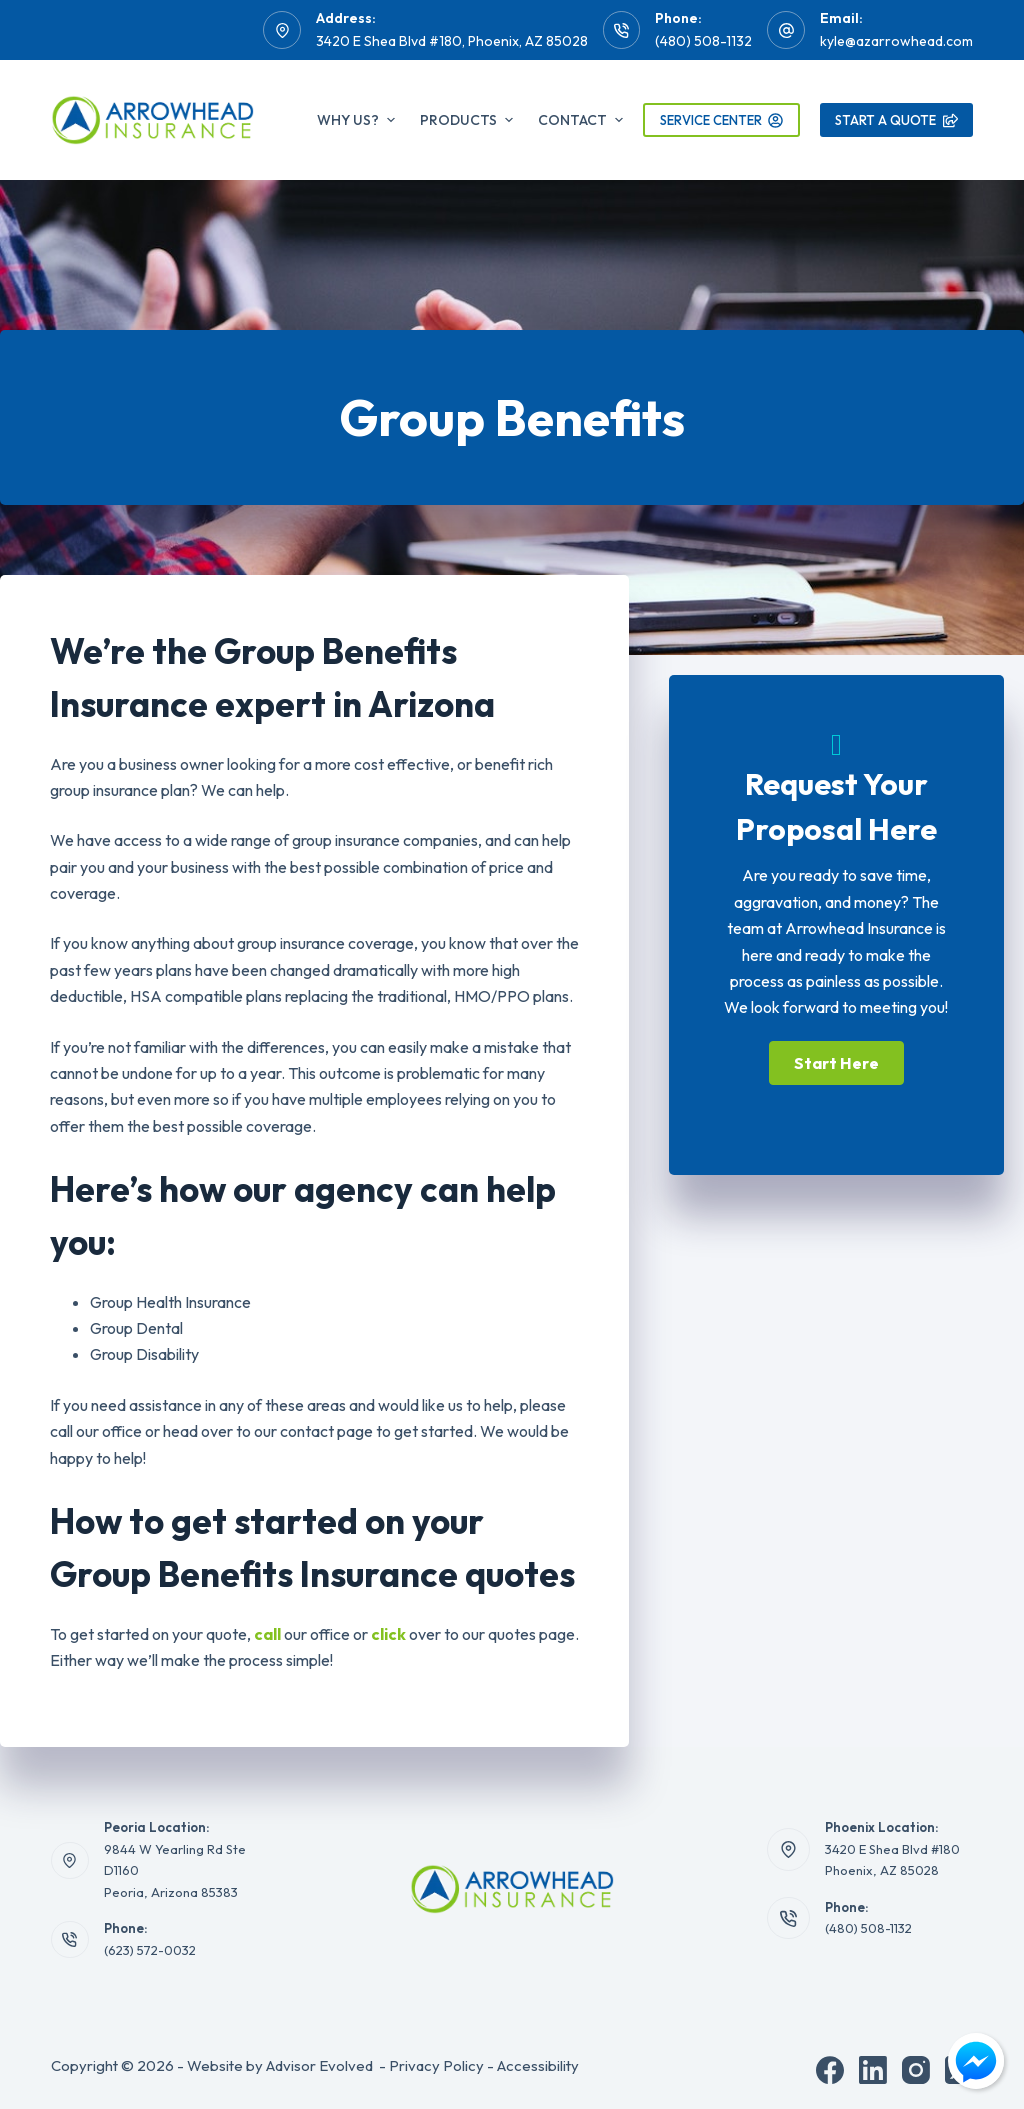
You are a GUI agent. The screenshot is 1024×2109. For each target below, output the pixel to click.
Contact (580, 120)
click (388, 1634)
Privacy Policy (436, 2065)
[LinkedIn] (873, 2070)
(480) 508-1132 (703, 41)
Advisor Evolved (319, 2065)
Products (469, 120)
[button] (836, 1063)
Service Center (722, 120)
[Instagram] (916, 2070)
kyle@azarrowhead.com (896, 41)
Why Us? (358, 120)
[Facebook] (830, 2070)
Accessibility (538, 2065)
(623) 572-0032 (150, 1950)
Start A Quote (896, 120)
